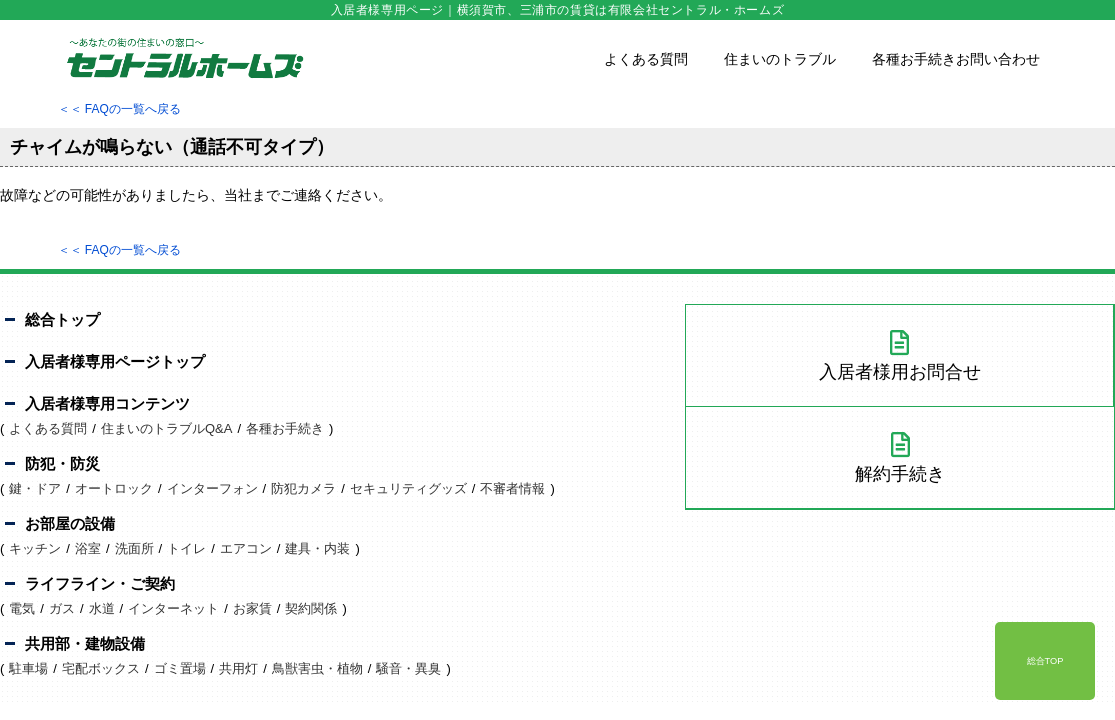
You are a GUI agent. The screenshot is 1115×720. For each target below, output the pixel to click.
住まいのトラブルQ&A (166, 428)
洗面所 (134, 548)
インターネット (173, 608)
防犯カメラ (303, 488)
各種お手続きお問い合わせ (956, 59)
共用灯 (238, 668)
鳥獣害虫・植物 (317, 668)
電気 (22, 608)
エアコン (246, 548)
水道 (102, 608)
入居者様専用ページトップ (115, 361)
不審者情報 (512, 488)
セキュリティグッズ (408, 488)
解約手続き (900, 458)
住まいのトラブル (780, 59)
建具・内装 (317, 548)
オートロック (114, 488)
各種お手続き (285, 428)
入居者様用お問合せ (899, 356)
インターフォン (212, 488)
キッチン (35, 548)
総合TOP (1045, 661)
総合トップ (62, 319)
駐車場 (28, 668)
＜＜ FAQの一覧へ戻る (119, 109)
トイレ (186, 548)
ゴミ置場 (180, 668)
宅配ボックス (101, 668)
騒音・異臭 (408, 668)
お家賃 (252, 608)
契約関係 (311, 608)
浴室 (88, 548)
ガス (62, 608)
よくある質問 (646, 59)
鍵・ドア (35, 488)
